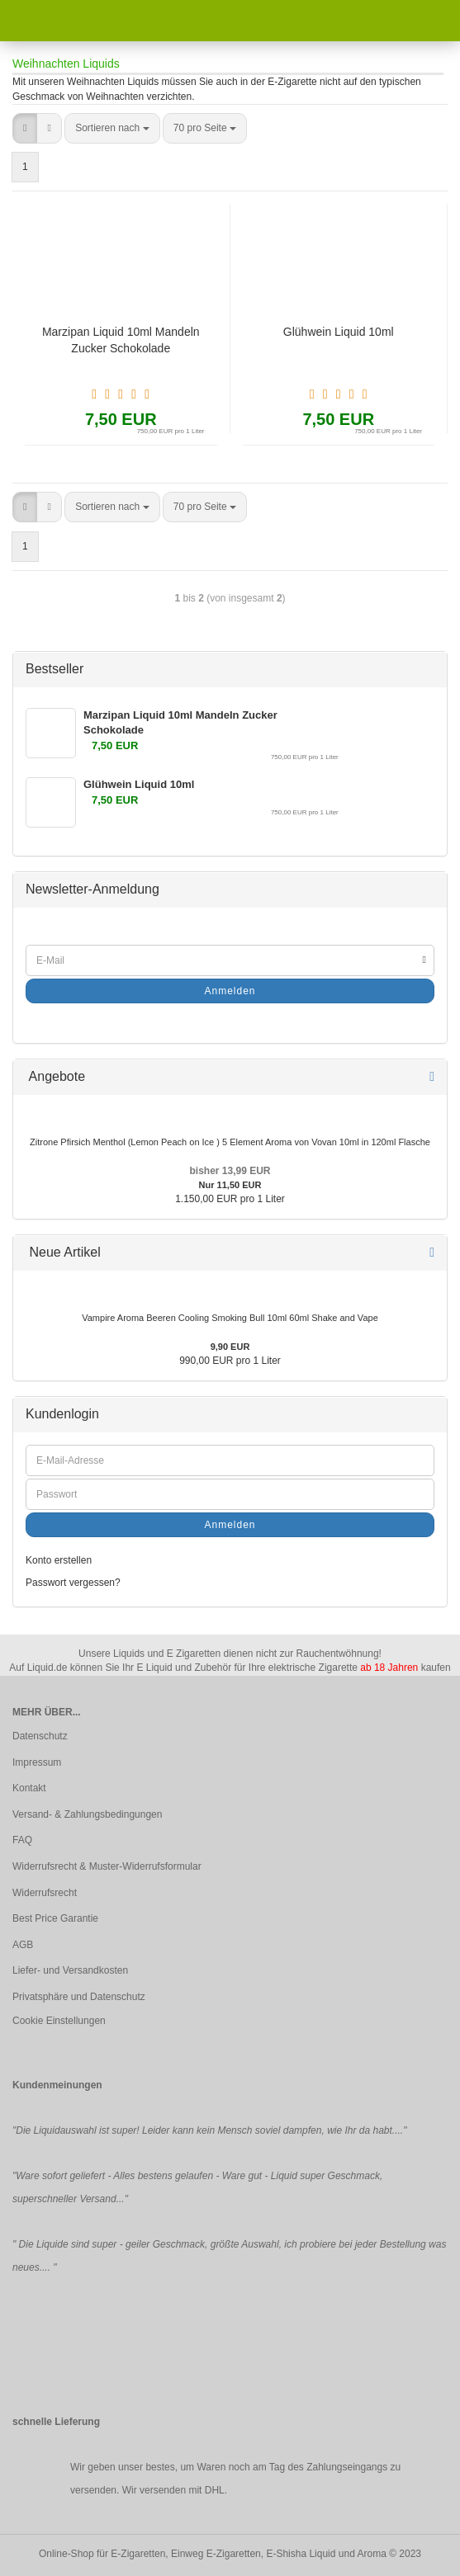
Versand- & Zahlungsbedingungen (87, 1814)
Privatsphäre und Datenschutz (78, 1997)
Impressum (36, 1762)
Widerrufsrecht (44, 1893)
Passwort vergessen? (73, 1582)
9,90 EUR (230, 1347)
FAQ (22, 1840)
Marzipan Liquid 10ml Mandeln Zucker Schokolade (121, 340)
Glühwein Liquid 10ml (338, 331)
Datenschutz (40, 1736)
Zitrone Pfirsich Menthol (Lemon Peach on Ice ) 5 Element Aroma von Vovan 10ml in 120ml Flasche (230, 1142)
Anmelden (229, 991)
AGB (22, 1945)
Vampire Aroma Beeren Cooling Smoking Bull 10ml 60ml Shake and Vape (230, 1318)
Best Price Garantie (55, 1918)
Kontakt (29, 1788)
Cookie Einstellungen (59, 2020)
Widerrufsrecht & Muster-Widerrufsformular (107, 1866)
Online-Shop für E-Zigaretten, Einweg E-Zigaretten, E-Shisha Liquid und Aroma (212, 2553)
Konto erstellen (59, 1560)
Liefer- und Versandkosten (70, 1970)
